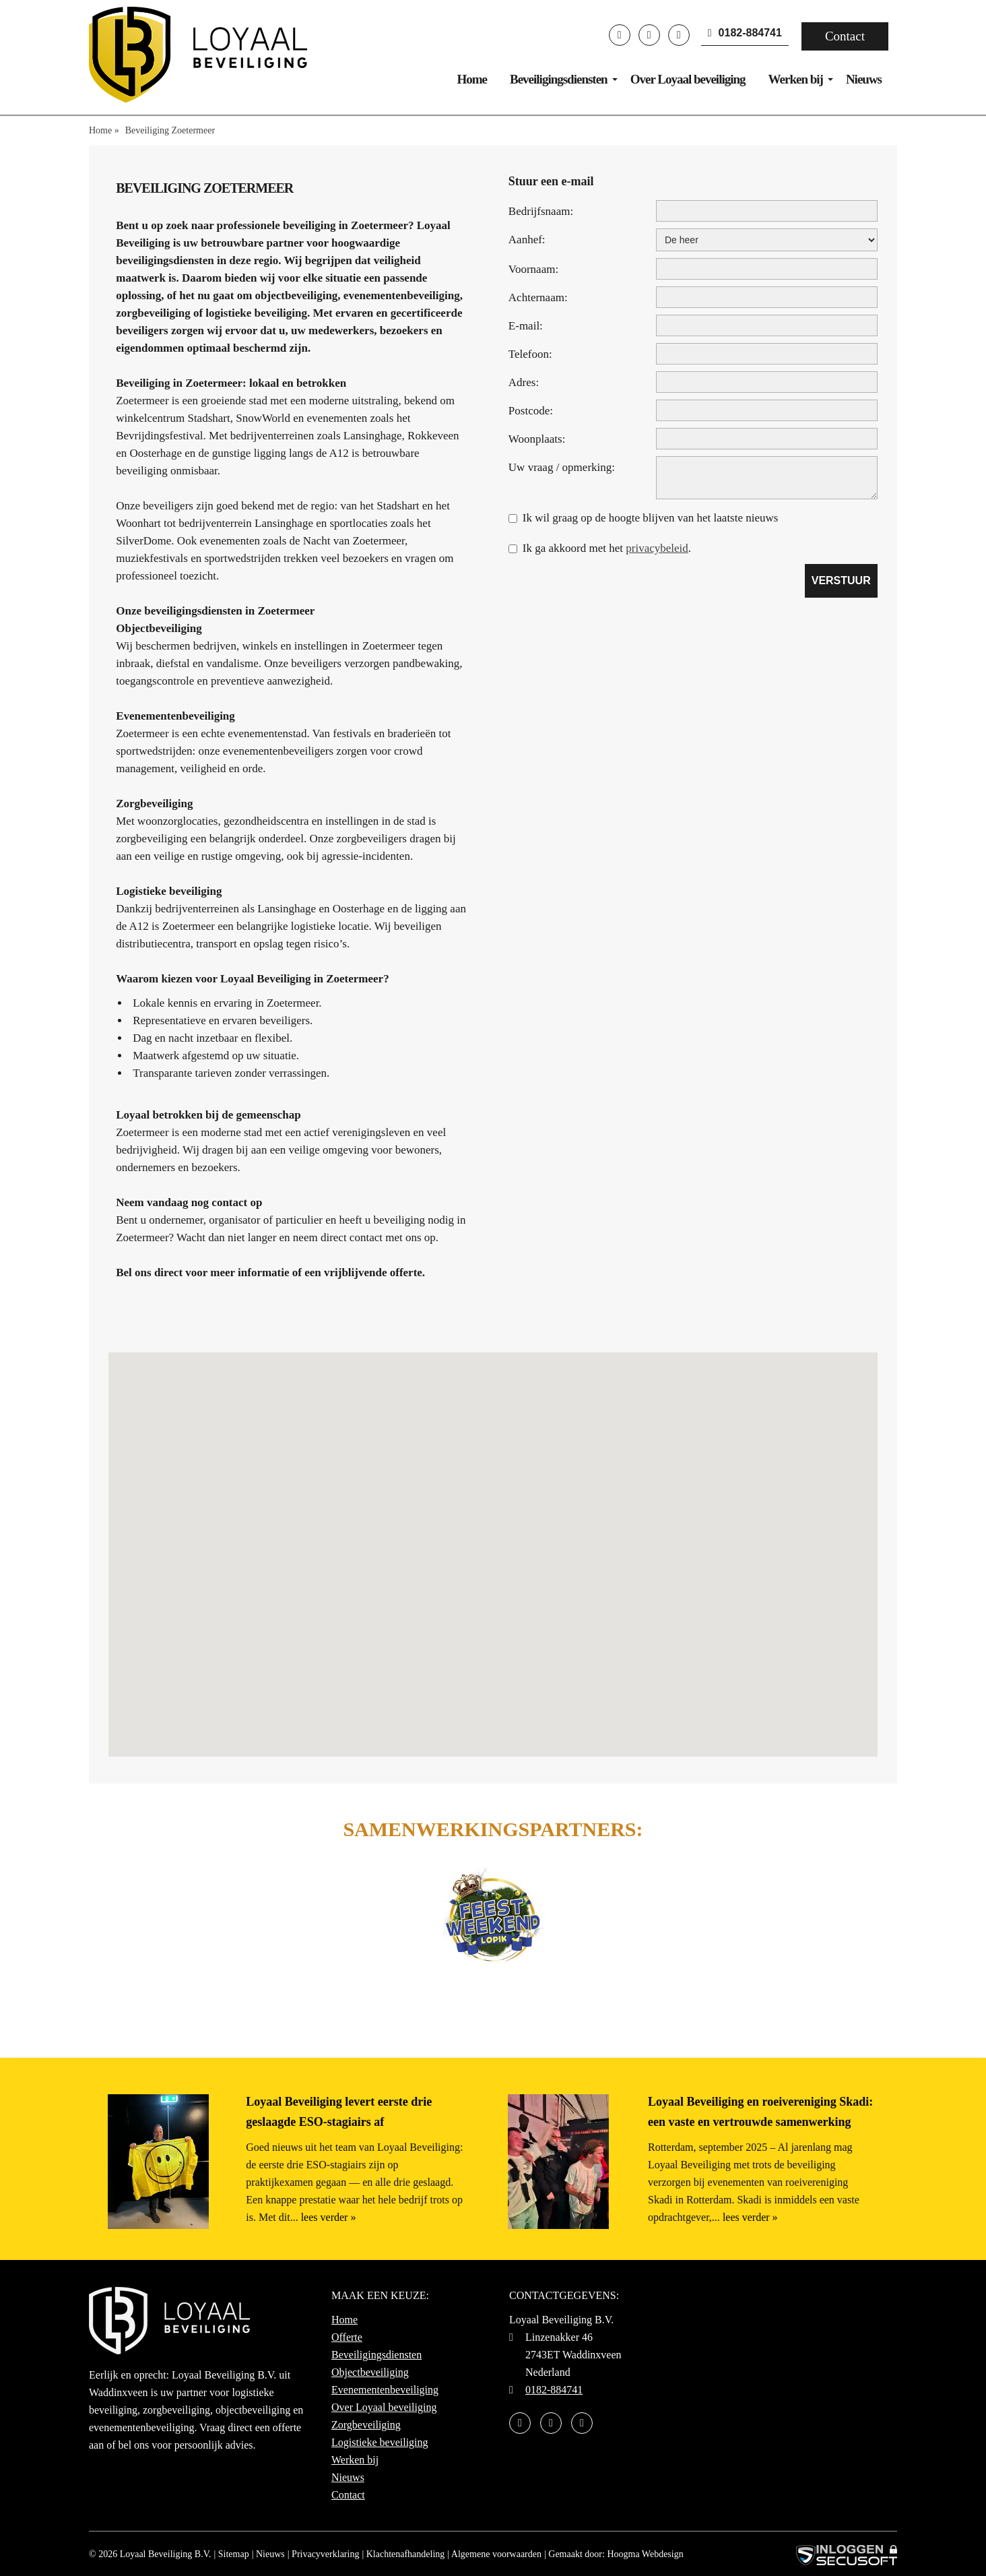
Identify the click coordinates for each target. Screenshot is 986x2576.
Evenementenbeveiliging (384, 2389)
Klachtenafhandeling (405, 2554)
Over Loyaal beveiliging (688, 79)
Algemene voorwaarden (496, 2554)
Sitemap (233, 2554)
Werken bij (795, 79)
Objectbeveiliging (370, 2372)
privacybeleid (657, 548)
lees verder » (328, 2217)
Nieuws (864, 79)
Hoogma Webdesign (645, 2554)
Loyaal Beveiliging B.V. (165, 2554)
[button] (493, 1542)
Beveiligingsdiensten (558, 79)
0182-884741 (745, 32)
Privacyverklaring (325, 2554)
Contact (845, 36)
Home (472, 79)
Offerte (346, 2337)
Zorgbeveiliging (366, 2424)
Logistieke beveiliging (379, 2442)
